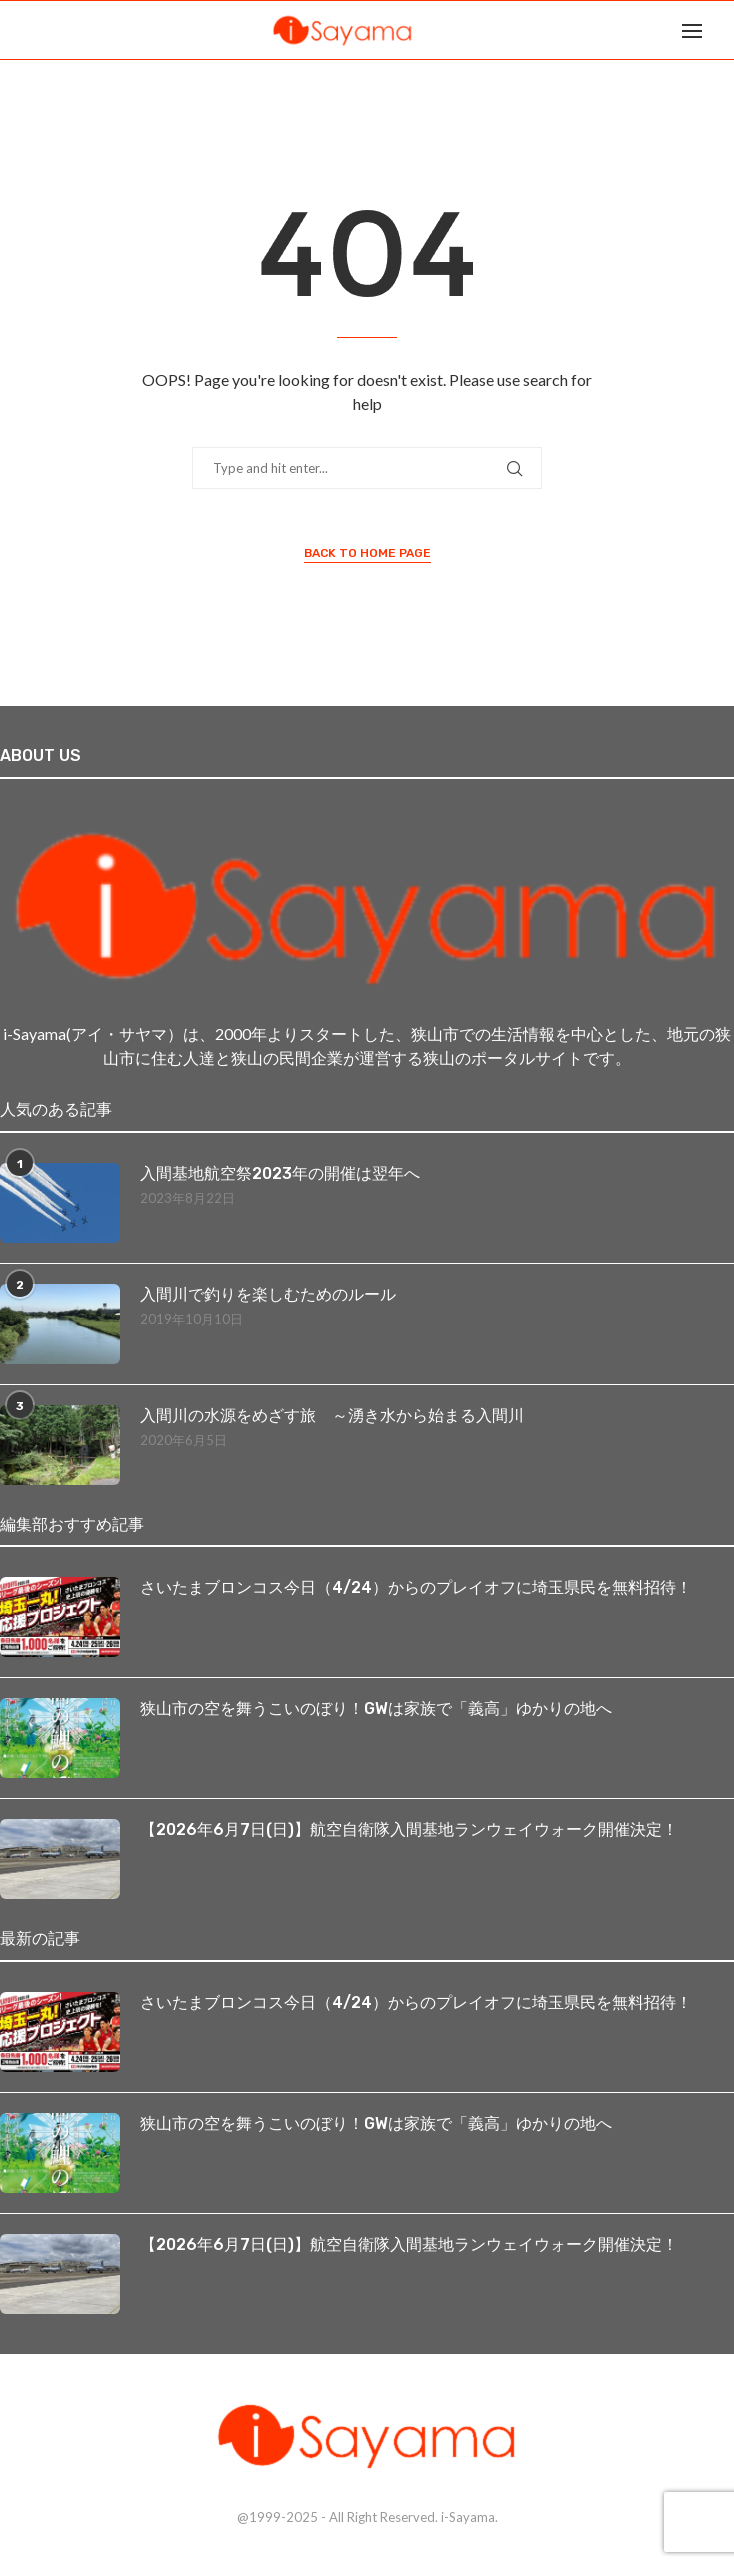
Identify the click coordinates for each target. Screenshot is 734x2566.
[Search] (724, 30)
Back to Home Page (367, 553)
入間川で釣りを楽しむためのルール (268, 1294)
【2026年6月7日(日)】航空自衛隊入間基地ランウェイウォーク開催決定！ (409, 1829)
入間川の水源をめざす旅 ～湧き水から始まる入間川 (332, 1415)
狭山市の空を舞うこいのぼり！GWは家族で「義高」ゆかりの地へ (376, 1708)
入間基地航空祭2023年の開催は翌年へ (280, 1173)
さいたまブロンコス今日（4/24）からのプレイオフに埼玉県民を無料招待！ (416, 1587)
